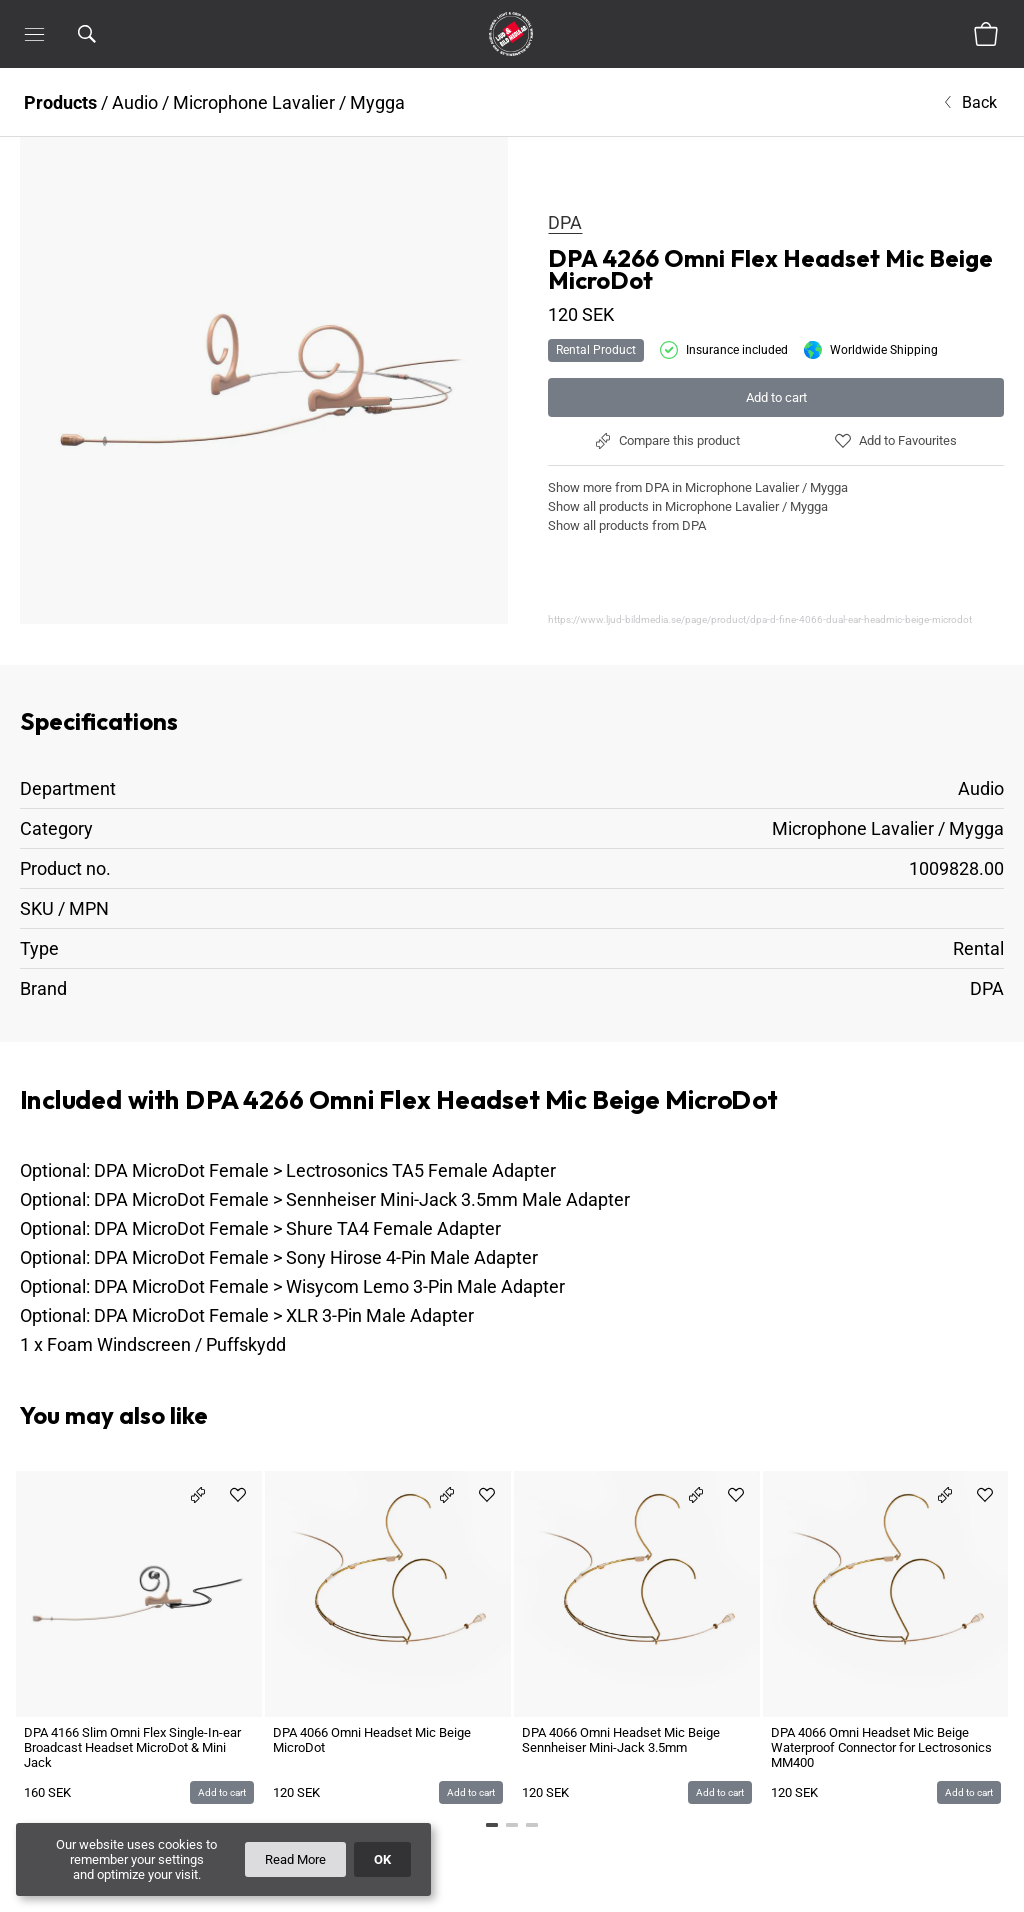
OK (382, 1859)
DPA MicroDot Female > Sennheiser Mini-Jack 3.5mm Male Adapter (362, 1199)
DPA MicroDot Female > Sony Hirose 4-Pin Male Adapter (316, 1257)
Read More (295, 1859)
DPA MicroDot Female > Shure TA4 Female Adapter (297, 1228)
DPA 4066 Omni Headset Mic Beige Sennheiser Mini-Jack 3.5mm (621, 1740)
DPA (565, 222)
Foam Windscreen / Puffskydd (166, 1344)
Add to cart (776, 397)
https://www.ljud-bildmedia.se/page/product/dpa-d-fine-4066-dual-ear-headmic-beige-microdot (760, 619)
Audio (135, 102)
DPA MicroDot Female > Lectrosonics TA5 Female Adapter (325, 1170)
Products (60, 102)
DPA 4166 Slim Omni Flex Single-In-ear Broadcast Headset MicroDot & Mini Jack (132, 1747)
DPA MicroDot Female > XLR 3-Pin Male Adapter (284, 1315)
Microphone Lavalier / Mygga (289, 102)
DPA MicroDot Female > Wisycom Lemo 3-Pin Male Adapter (329, 1286)
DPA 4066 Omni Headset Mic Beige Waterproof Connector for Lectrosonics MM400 (881, 1747)
